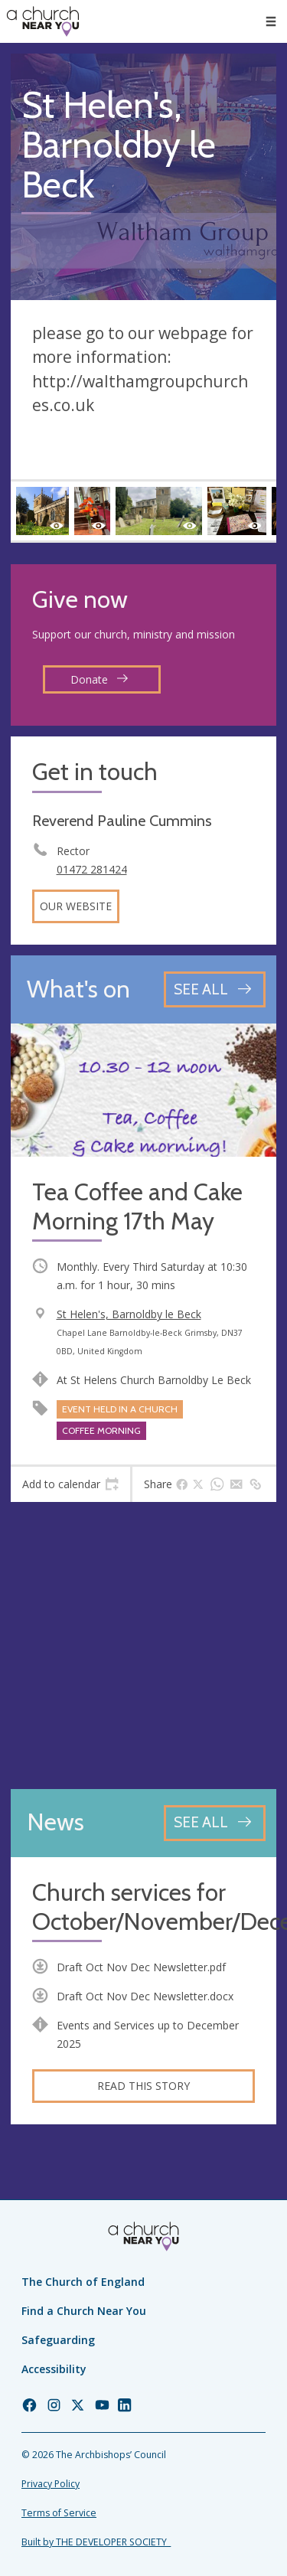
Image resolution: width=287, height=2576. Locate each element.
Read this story (143, 2085)
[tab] (70, 1484)
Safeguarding (58, 2340)
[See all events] (215, 989)
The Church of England (83, 2281)
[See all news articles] (215, 1823)
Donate (99, 679)
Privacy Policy (50, 2483)
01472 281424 (92, 869)
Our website (76, 906)
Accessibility (53, 2369)
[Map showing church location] (143, 1645)
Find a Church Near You (83, 2310)
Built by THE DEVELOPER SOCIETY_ (96, 2541)
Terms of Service (58, 2512)
